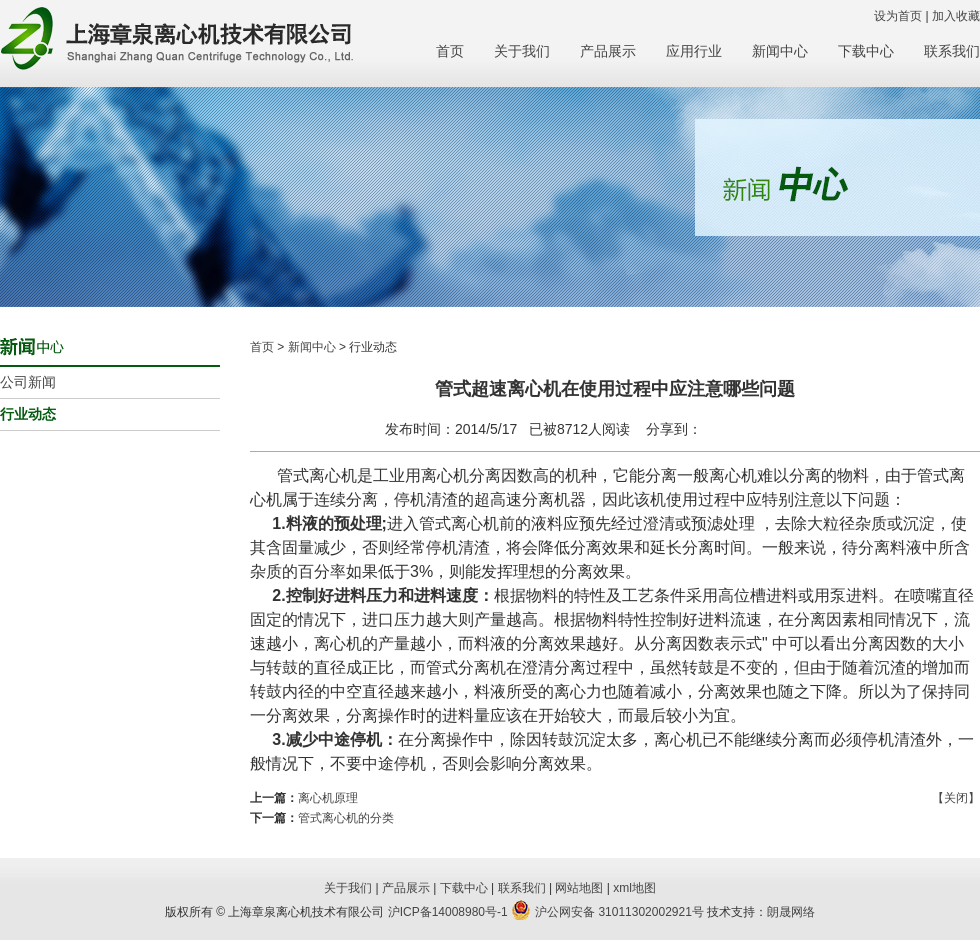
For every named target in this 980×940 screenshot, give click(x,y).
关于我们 (522, 51)
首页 (450, 51)
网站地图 (579, 888)
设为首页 (898, 16)
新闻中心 (780, 51)
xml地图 (634, 888)
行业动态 (28, 414)
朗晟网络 (791, 912)
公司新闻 (28, 382)
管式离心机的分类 (346, 818)
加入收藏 (956, 16)
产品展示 (608, 51)
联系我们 (952, 51)
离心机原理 (328, 798)
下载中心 (866, 51)
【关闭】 (956, 798)
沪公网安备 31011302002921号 (607, 912)
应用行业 (694, 51)
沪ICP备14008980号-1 (448, 912)
